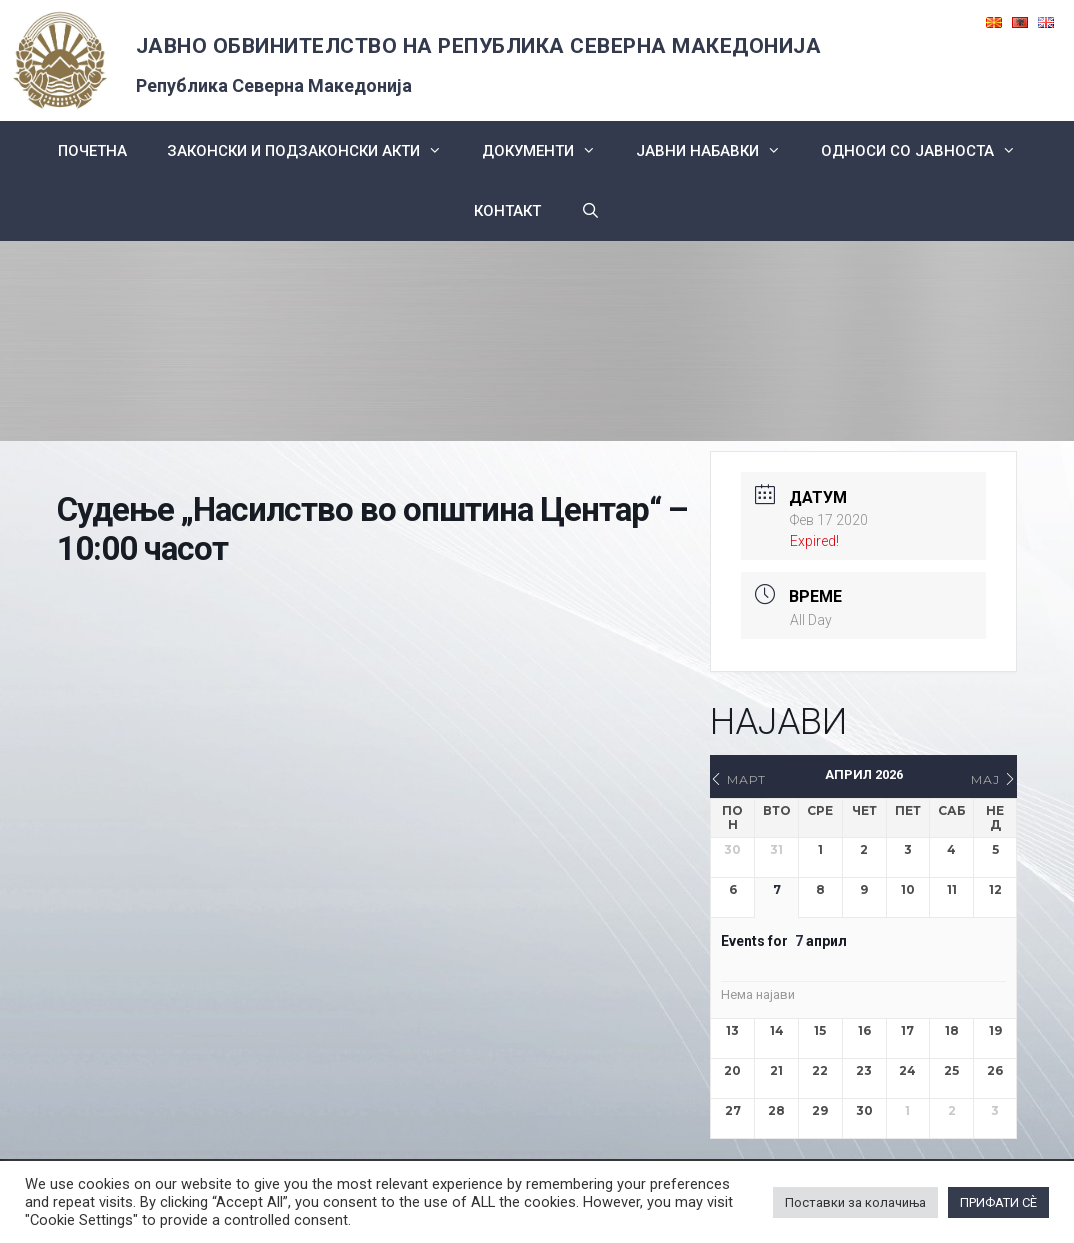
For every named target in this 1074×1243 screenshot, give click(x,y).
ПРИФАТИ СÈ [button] (998, 1202)
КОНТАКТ (507, 211)
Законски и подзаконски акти (314, 151)
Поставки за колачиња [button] (855, 1202)
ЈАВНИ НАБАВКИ (718, 151)
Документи (549, 151)
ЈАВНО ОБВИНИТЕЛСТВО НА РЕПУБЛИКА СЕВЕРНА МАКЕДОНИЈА (479, 46)
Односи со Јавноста (928, 151)
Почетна (92, 151)
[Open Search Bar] (590, 211)
